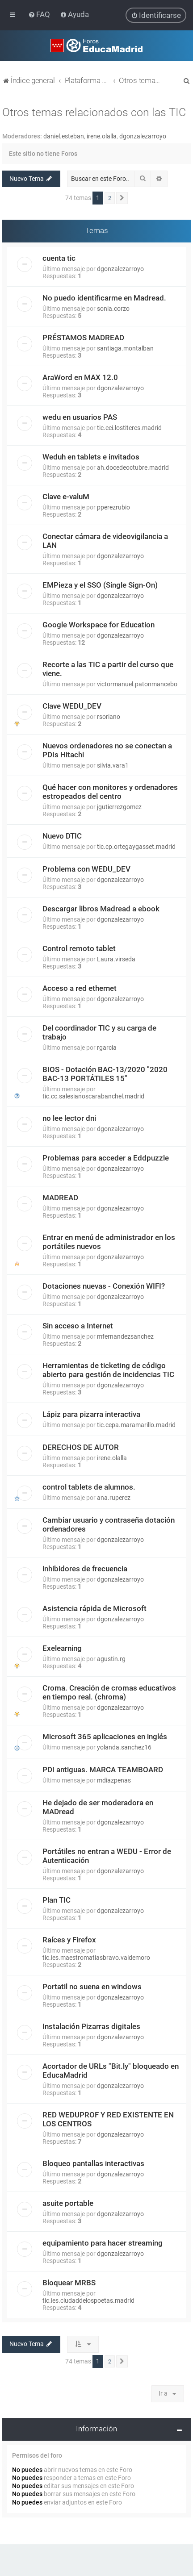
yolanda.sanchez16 (124, 1746)
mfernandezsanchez (125, 1336)
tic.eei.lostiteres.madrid (129, 427)
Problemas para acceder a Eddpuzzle (105, 1157)
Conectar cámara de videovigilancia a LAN (105, 540)
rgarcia (107, 1047)
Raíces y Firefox (69, 1939)
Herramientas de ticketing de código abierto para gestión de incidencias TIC (108, 1369)
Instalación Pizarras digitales (91, 2025)
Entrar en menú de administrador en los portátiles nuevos (108, 1241)
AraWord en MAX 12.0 (80, 376)
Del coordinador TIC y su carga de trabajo (99, 1032)
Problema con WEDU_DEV (86, 868)
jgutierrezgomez (119, 806)
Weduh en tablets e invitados (90, 456)
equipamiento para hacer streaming (102, 2242)
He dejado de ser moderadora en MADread (97, 1807)
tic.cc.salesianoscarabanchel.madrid (93, 1095)
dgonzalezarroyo (142, 135)
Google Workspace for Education (98, 624)
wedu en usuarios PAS (79, 416)
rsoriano (108, 716)
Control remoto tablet (79, 948)
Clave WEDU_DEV (71, 705)
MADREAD (60, 1197)
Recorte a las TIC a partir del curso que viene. (107, 668)
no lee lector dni (69, 1117)
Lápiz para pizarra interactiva (91, 1413)
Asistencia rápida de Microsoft (94, 1607)
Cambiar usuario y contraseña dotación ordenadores (108, 1524)
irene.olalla (102, 135)
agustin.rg (111, 1658)
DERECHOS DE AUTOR (80, 1446)
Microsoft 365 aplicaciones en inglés (104, 1736)
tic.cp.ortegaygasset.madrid (136, 846)
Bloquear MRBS (69, 2282)
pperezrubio (113, 506)
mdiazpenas (114, 1779)
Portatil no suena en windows (92, 1986)
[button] (122, 198)
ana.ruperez (113, 1497)
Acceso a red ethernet (79, 987)
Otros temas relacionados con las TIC (94, 111)
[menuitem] (40, 14)
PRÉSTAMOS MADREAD (83, 337)
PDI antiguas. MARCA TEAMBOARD (102, 1769)
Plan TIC (56, 1899)
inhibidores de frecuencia (84, 1568)
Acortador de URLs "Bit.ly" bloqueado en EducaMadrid (110, 2070)
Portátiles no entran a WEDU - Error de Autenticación (106, 1855)
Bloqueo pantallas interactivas (93, 2162)
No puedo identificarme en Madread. (104, 297)
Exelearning (62, 1647)
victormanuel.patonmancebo (137, 683)
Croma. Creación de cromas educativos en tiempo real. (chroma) (109, 1692)
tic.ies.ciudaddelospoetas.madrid (88, 2300)
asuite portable (67, 2202)
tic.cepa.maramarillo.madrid (136, 1424)
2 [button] (109, 197)
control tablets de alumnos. (88, 1486)
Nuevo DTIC (62, 835)
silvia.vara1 (113, 764)
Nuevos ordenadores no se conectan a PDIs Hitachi (107, 750)
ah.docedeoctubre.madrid (133, 467)
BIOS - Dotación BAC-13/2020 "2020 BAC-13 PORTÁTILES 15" (105, 1073)
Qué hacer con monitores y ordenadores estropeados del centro (110, 791)
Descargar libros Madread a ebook (100, 908)
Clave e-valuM (65, 496)
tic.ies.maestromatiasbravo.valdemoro (96, 1957)
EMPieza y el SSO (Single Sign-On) (100, 584)
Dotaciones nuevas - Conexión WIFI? (103, 1285)
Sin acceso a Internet (77, 1325)
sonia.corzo (113, 308)
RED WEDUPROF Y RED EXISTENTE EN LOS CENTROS (108, 2119)
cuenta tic (59, 257)
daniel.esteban (63, 135)
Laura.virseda (116, 958)
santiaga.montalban (125, 347)
